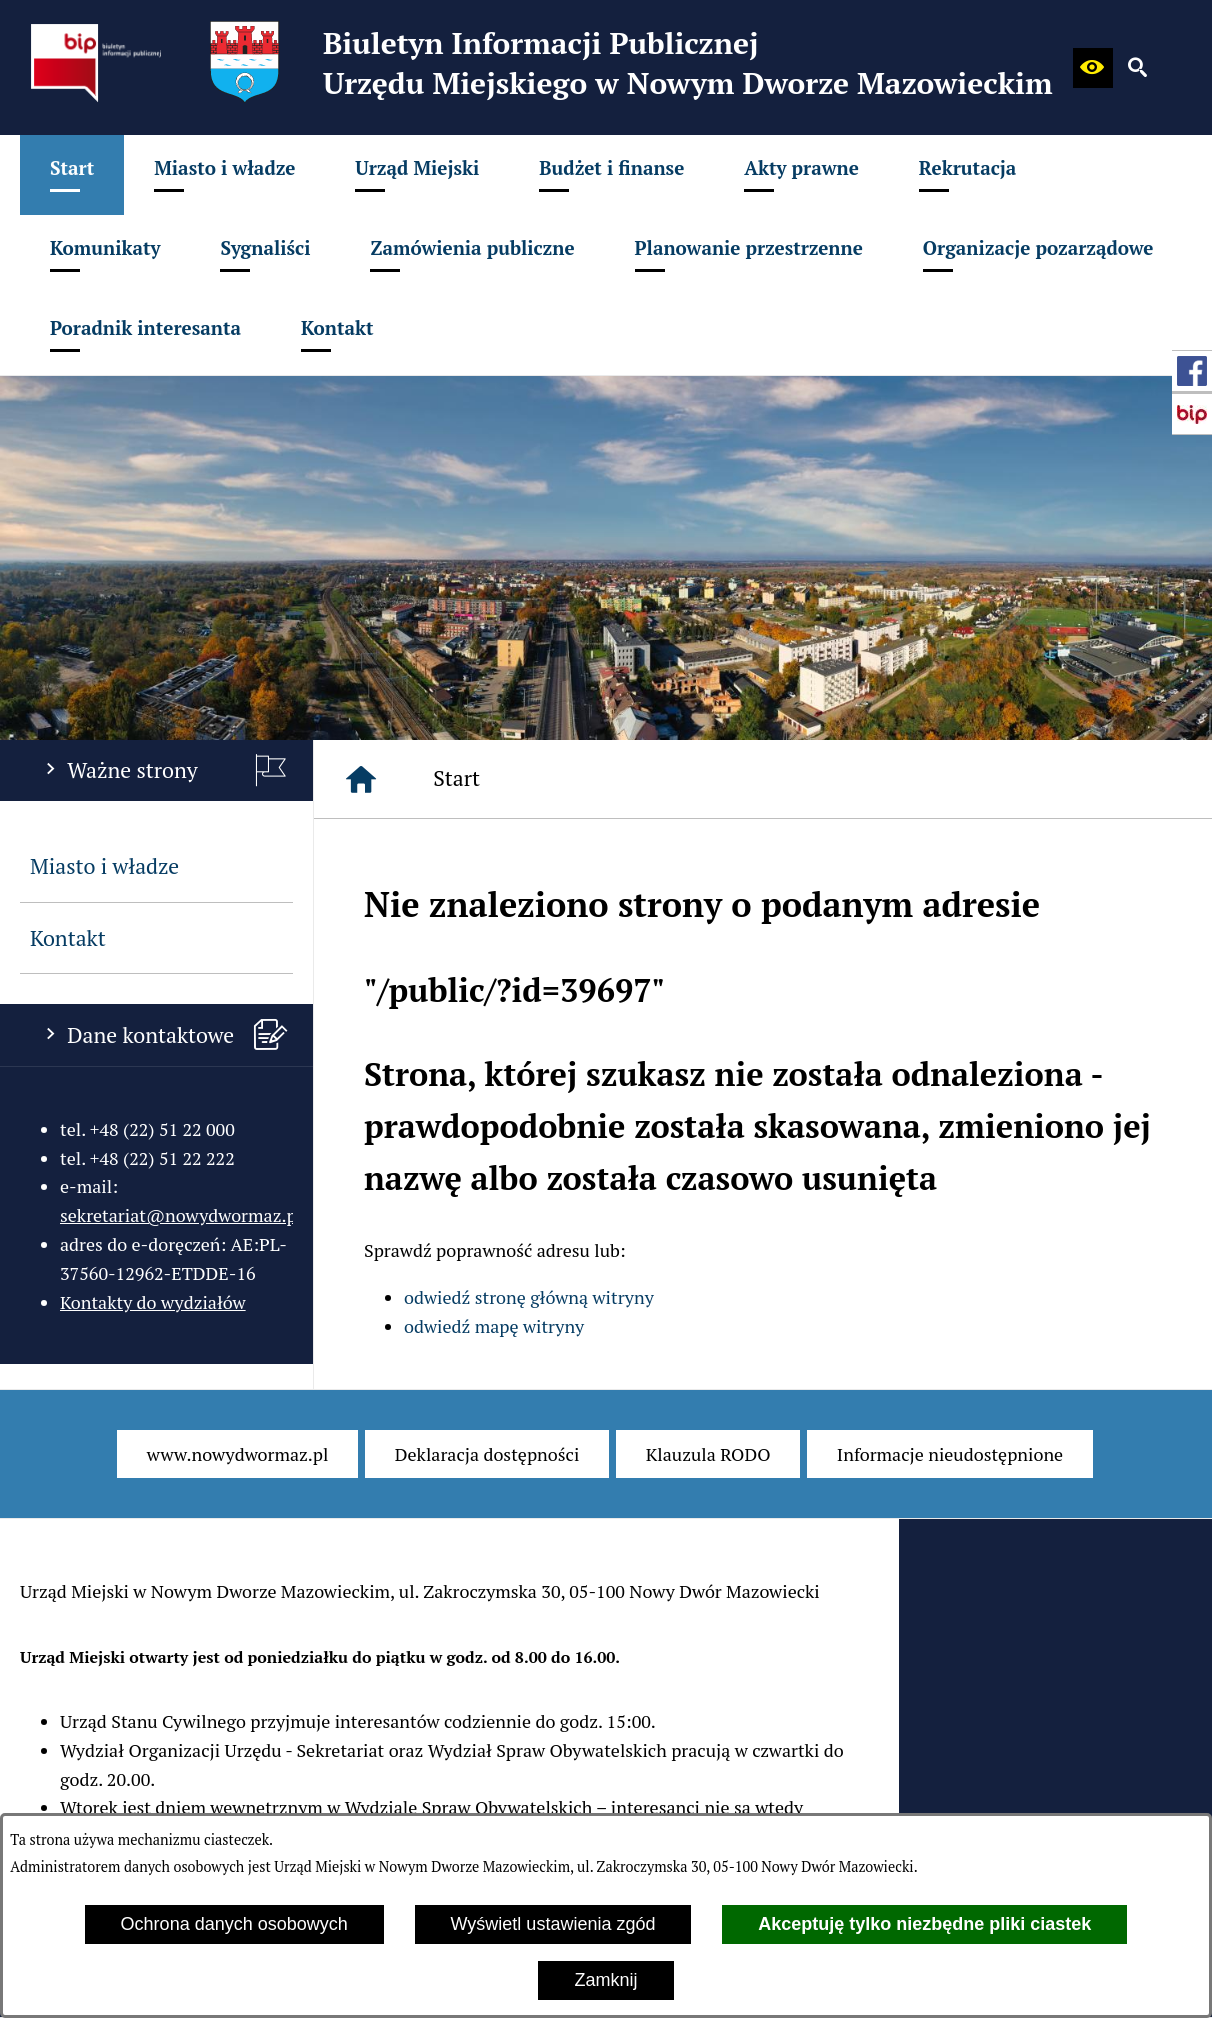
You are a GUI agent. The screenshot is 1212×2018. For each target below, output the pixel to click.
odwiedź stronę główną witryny (529, 1297)
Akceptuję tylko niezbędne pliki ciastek (924, 1924)
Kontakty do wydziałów (153, 1302)
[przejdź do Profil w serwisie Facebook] (1192, 371)
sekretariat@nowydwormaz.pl (181, 1215)
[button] (1093, 68)
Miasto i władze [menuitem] (104, 866)
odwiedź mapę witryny (494, 1326)
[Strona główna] (361, 779)
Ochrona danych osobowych (234, 1924)
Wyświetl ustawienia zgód (553, 1924)
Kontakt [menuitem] (68, 938)
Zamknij (605, 1980)
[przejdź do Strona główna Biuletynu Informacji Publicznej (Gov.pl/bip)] (1192, 414)
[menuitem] (72, 175)
